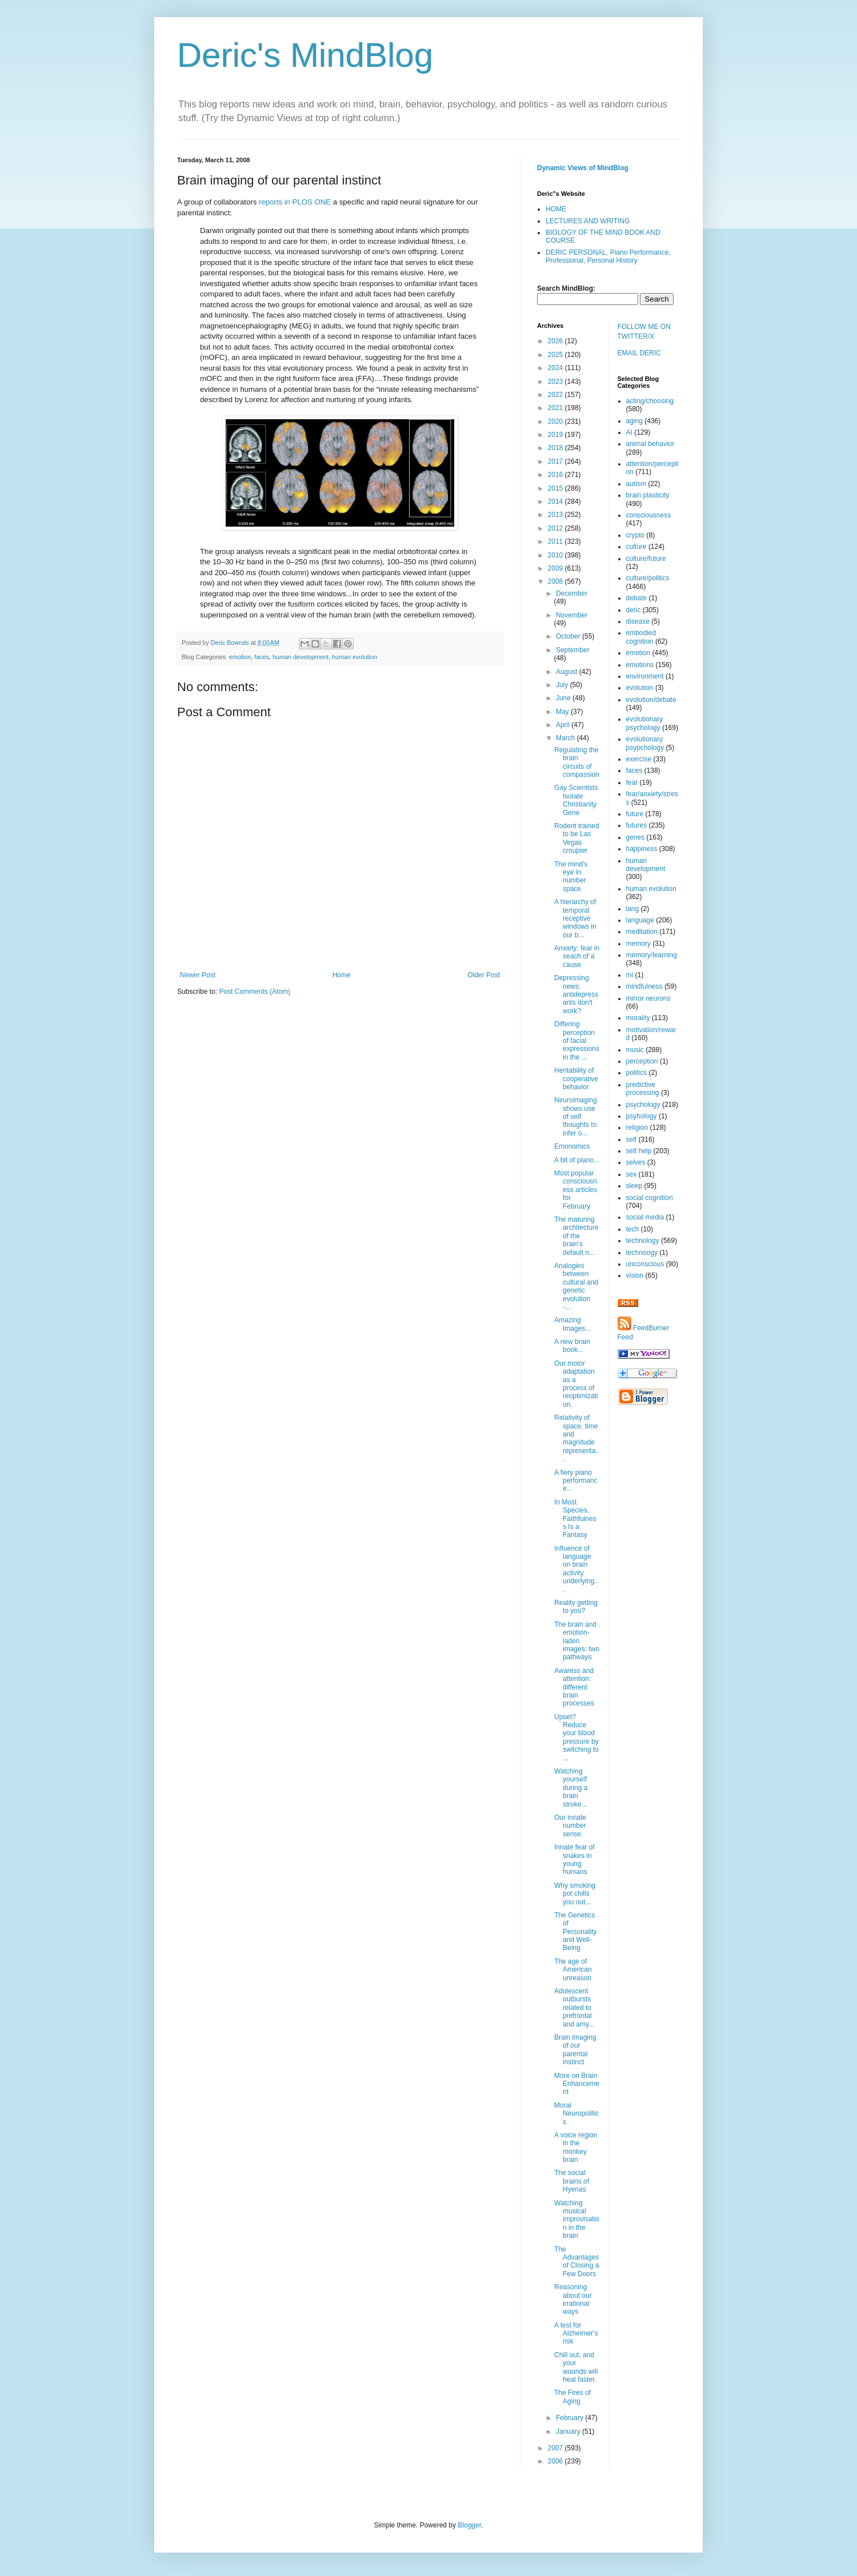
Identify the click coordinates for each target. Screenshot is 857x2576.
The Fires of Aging (572, 2397)
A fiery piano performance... (576, 1480)
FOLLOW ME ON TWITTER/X (644, 331)
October (569, 636)
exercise (639, 759)
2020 (556, 422)
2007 (556, 2448)
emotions (640, 665)
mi (630, 975)
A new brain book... (572, 1346)
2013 (556, 515)
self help (639, 1151)
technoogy (642, 1253)
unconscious (645, 1264)
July (563, 685)
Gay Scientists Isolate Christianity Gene (576, 800)
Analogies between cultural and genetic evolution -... (576, 1286)
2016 (556, 475)
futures (636, 825)
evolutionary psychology (644, 723)
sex (631, 1174)
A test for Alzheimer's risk (576, 2333)
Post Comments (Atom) (254, 992)
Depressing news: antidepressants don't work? (576, 994)
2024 (556, 368)
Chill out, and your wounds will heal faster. (576, 2367)
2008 (556, 581)
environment (645, 676)
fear (632, 783)
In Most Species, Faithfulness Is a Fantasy (575, 1518)
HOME (556, 209)
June (564, 698)
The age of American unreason (573, 1969)
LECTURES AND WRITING (588, 221)
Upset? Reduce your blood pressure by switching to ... (576, 1737)
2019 (556, 435)
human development (301, 656)
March (566, 738)
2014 (556, 501)
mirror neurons (648, 998)
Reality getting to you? (576, 1607)
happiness (642, 849)
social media (645, 1217)
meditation (642, 932)
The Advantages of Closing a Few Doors (576, 2261)
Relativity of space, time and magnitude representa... (576, 1438)
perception (642, 1061)
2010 (556, 555)
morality (638, 1018)
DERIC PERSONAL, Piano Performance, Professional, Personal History (608, 256)
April (563, 725)
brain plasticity (648, 495)
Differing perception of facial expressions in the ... (576, 1040)
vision (635, 1275)
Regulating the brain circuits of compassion (576, 762)
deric (633, 610)
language (640, 920)
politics (636, 1073)
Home (342, 975)
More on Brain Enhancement (576, 2084)
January (569, 2431)
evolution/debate (651, 700)
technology (642, 1241)
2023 (556, 382)
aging (634, 421)
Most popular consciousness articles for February (575, 1189)
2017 (556, 462)
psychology (643, 1105)
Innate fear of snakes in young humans (574, 1859)
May (563, 712)
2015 (556, 488)
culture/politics (648, 578)
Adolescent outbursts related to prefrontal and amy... (574, 2007)
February (570, 2418)
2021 (556, 408)
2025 (556, 355)
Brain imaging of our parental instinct (575, 2049)
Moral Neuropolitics (576, 2113)
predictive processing (642, 1089)
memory (638, 944)
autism (636, 484)
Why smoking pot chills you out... (574, 1893)
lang (632, 909)
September (573, 650)
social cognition (649, 1198)
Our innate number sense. (570, 1825)
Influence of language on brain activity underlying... (576, 1569)
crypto (635, 535)
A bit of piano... (576, 1160)
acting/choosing (650, 401)
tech (632, 1229)
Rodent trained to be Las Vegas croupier (576, 838)
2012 (556, 528)
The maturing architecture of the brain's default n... (576, 1236)
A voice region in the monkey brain (575, 2147)
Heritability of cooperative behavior (576, 1078)
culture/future (646, 559)
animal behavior (650, 444)
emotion (240, 656)
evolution (640, 688)
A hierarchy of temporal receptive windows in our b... (575, 918)
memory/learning (651, 955)
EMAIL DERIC (639, 353)
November (571, 615)
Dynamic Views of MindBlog (582, 168)
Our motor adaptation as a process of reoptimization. (576, 1384)
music (635, 1050)
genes (635, 837)
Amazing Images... (572, 1324)
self (631, 1139)
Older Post (483, 975)
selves (636, 1162)
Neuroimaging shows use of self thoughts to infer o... (575, 1116)
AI (629, 432)
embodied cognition (641, 637)
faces (261, 656)
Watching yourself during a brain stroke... (570, 1787)
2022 (556, 395)
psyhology (641, 1116)
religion (637, 1127)
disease (638, 621)
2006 (556, 2461)
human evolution (354, 656)
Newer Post (197, 975)
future (635, 814)
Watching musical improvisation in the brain (576, 2219)
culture (636, 547)
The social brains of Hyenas (571, 2181)
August (567, 672)
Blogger (469, 2525)
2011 (556, 541)
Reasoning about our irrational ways (573, 2299)
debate (636, 598)
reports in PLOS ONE (295, 202)
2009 (556, 568)
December (571, 593)
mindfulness (644, 986)
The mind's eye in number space (570, 876)
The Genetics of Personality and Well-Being (575, 1931)
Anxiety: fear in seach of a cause (576, 956)
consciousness (648, 515)
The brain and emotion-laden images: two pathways (576, 1641)
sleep (634, 1186)
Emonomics (572, 1146)
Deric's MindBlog (305, 55)
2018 (556, 448)
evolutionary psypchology (645, 743)
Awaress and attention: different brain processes (574, 1687)
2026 (556, 341)
